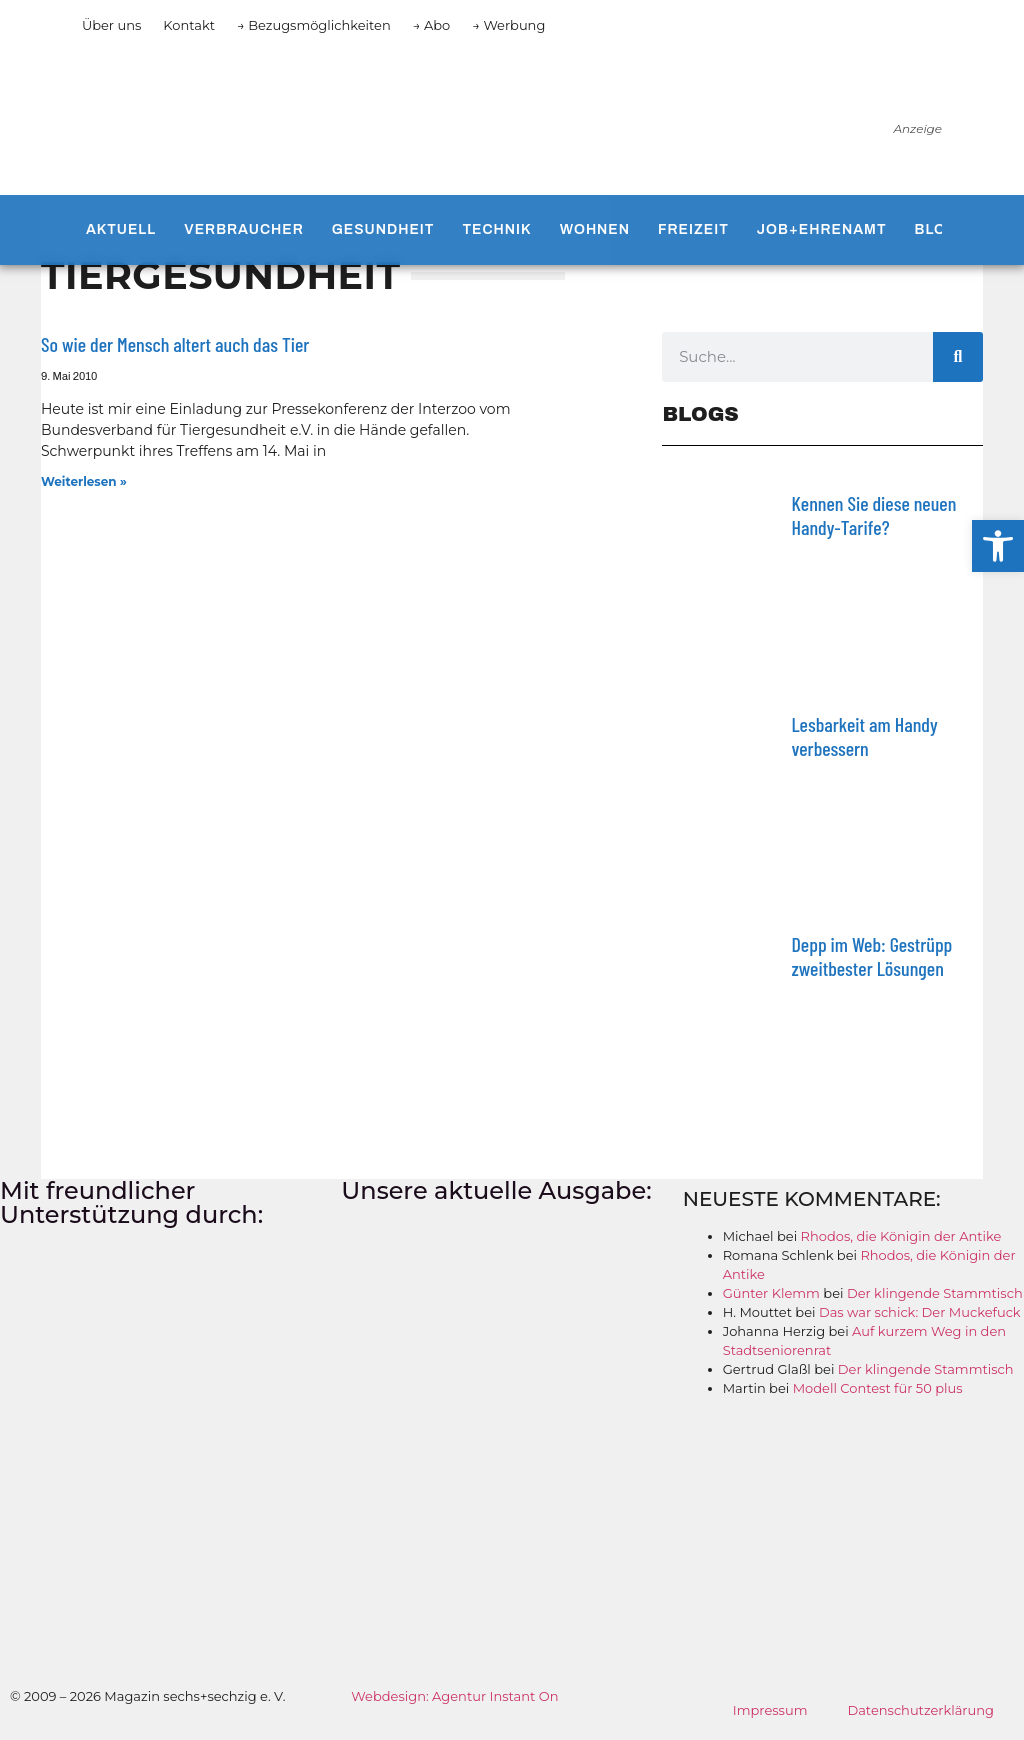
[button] (998, 546)
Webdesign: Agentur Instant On (454, 1696)
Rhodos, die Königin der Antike (901, 1236)
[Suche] (958, 357)
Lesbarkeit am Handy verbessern (864, 736)
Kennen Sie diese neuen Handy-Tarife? (873, 515)
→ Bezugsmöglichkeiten (314, 25)
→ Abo (432, 25)
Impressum (770, 1710)
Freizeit (693, 229)
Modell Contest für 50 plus (878, 1388)
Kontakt (189, 25)
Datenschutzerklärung (920, 1710)
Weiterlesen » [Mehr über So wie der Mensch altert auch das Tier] (84, 481)
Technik (496, 229)
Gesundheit (383, 229)
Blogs (942, 229)
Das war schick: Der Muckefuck (920, 1312)
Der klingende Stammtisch (935, 1293)
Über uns (111, 25)
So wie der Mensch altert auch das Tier (175, 344)
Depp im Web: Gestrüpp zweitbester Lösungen (871, 956)
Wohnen (595, 229)
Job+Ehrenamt (822, 229)
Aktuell (121, 229)
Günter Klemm (771, 1293)
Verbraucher (243, 229)
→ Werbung (508, 25)
